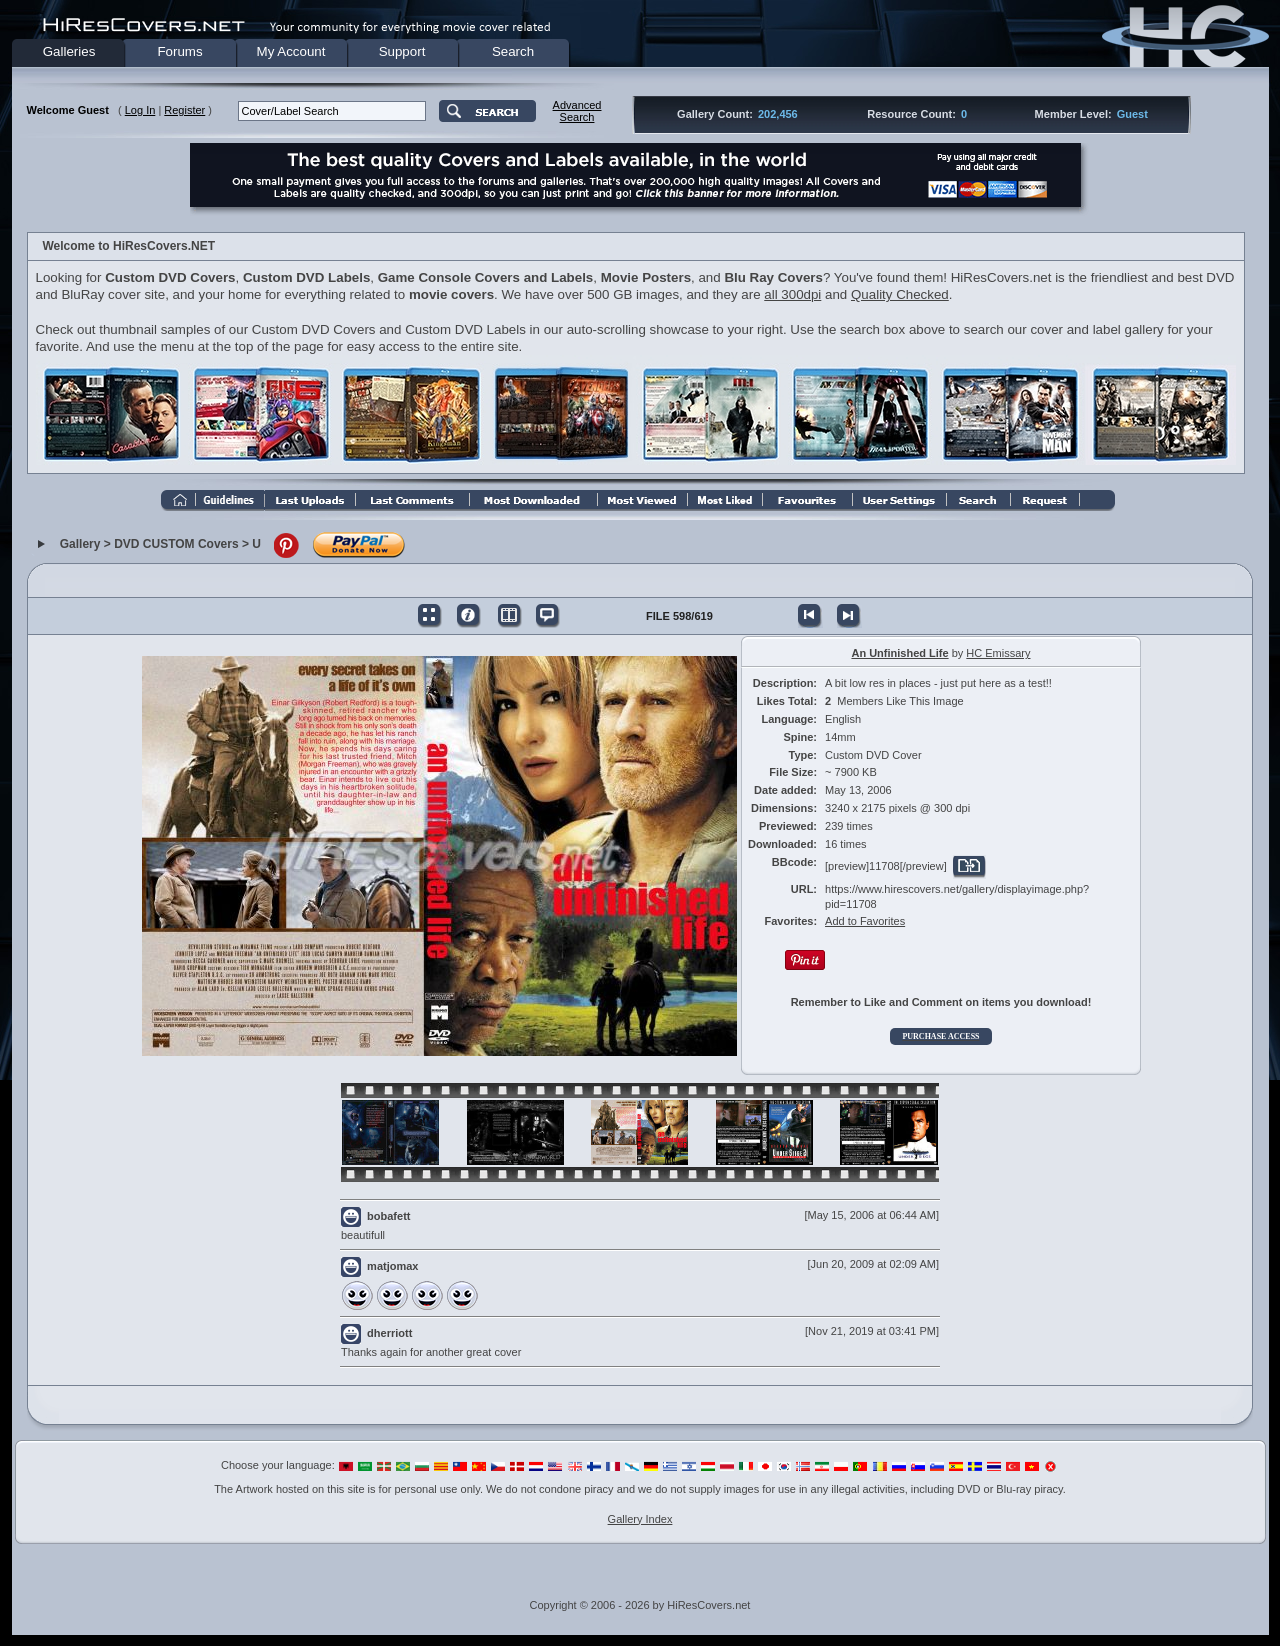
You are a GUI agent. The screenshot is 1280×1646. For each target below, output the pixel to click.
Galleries (69, 51)
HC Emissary (998, 653)
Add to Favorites (865, 921)
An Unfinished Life (899, 653)
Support (402, 51)
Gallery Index (640, 1519)
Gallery (80, 545)
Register (184, 110)
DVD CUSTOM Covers (176, 545)
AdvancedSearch (577, 111)
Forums (179, 51)
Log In (140, 110)
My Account (291, 51)
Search (513, 51)
